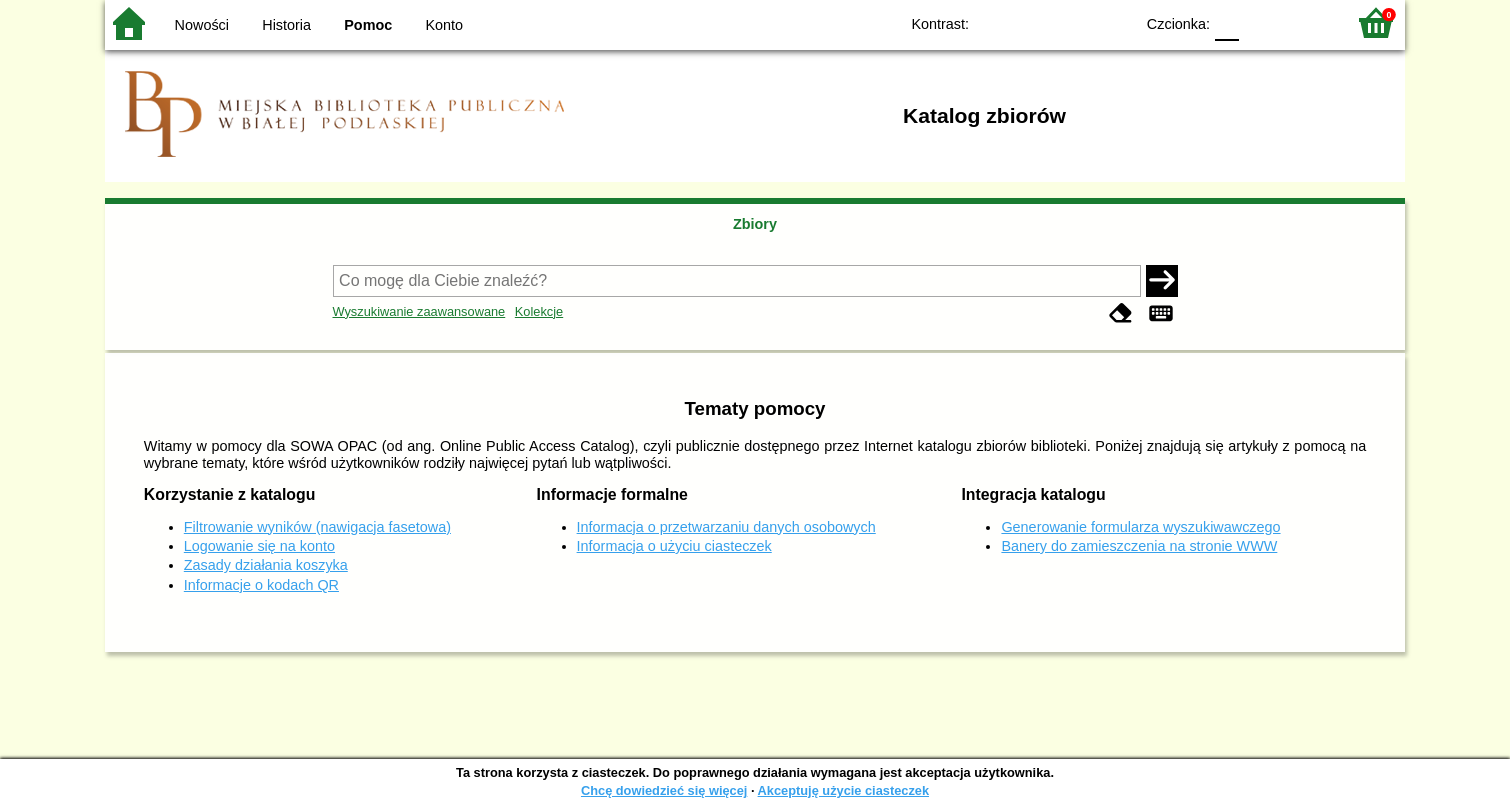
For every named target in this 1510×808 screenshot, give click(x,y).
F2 (1307, 22)
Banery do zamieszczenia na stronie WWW (1139, 546)
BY (1112, 22)
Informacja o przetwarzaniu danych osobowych (726, 527)
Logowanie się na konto (259, 546)
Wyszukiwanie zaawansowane (419, 311)
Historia (286, 25)
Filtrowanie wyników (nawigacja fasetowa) (317, 527)
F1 (1261, 22)
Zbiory (755, 224)
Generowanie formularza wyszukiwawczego (1140, 527)
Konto (445, 25)
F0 (1226, 22)
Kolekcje (539, 311)
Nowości (202, 25)
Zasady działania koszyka (266, 565)
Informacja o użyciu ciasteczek (674, 546)
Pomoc (368, 25)
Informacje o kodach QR (261, 585)
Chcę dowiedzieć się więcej (664, 790)
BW (1032, 22)
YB (1072, 22)
